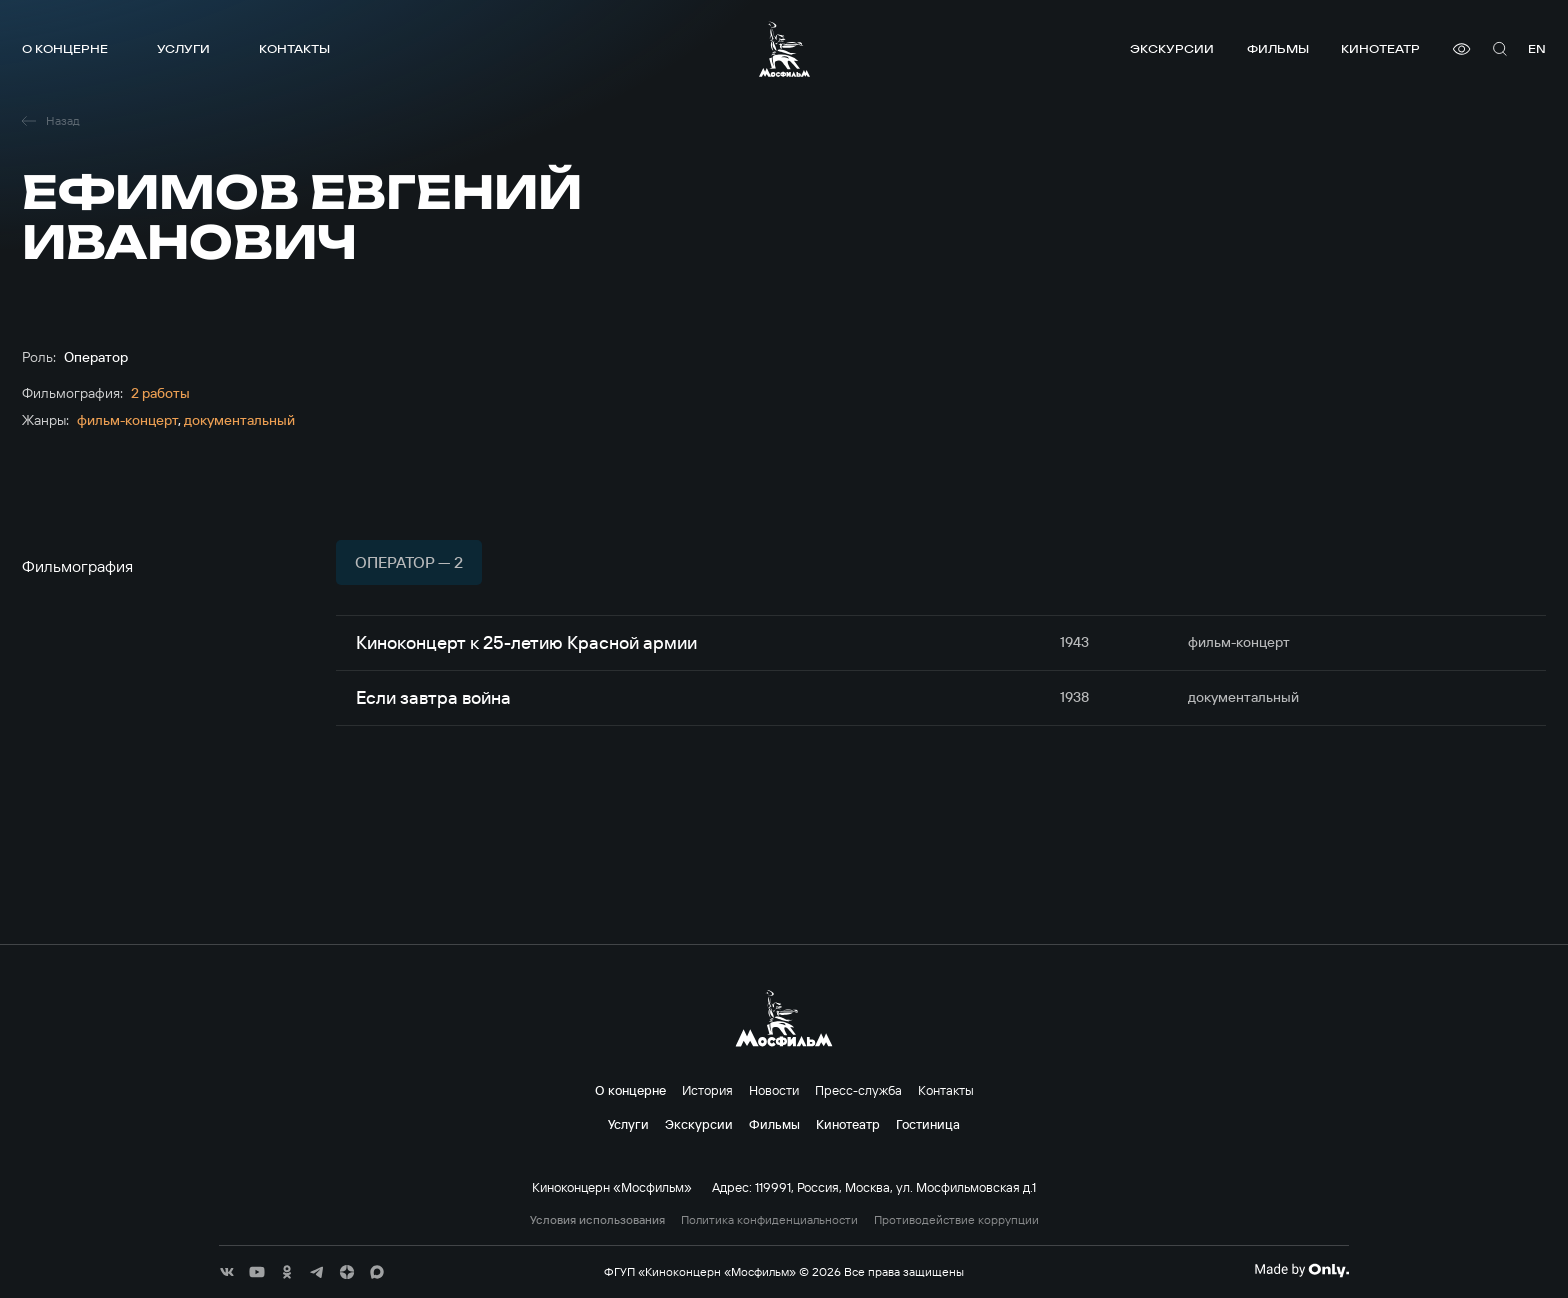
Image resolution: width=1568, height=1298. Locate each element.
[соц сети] (227, 1272)
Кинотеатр (1380, 48)
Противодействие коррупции (956, 1220)
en (1537, 48)
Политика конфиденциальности (769, 1220)
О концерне (65, 48)
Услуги (183, 48)
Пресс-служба (858, 1090)
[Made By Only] (1301, 1270)
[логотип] (784, 49)
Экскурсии (1172, 48)
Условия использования (597, 1220)
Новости (774, 1090)
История (707, 1090)
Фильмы (1278, 48)
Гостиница (928, 1124)
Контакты (294, 48)
